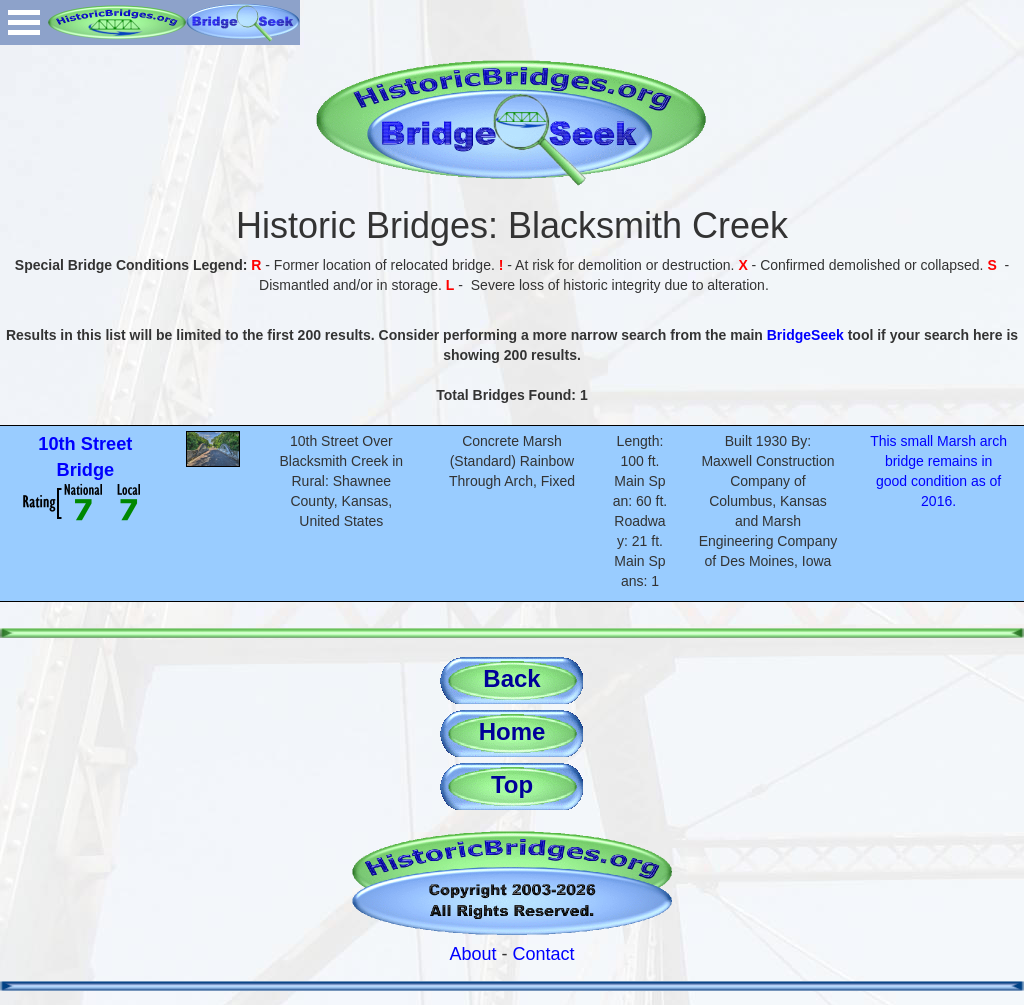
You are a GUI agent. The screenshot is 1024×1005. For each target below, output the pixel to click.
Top (512, 784)
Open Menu (24, 22)
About (472, 954)
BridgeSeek (805, 335)
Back (511, 678)
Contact (544, 954)
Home (512, 731)
